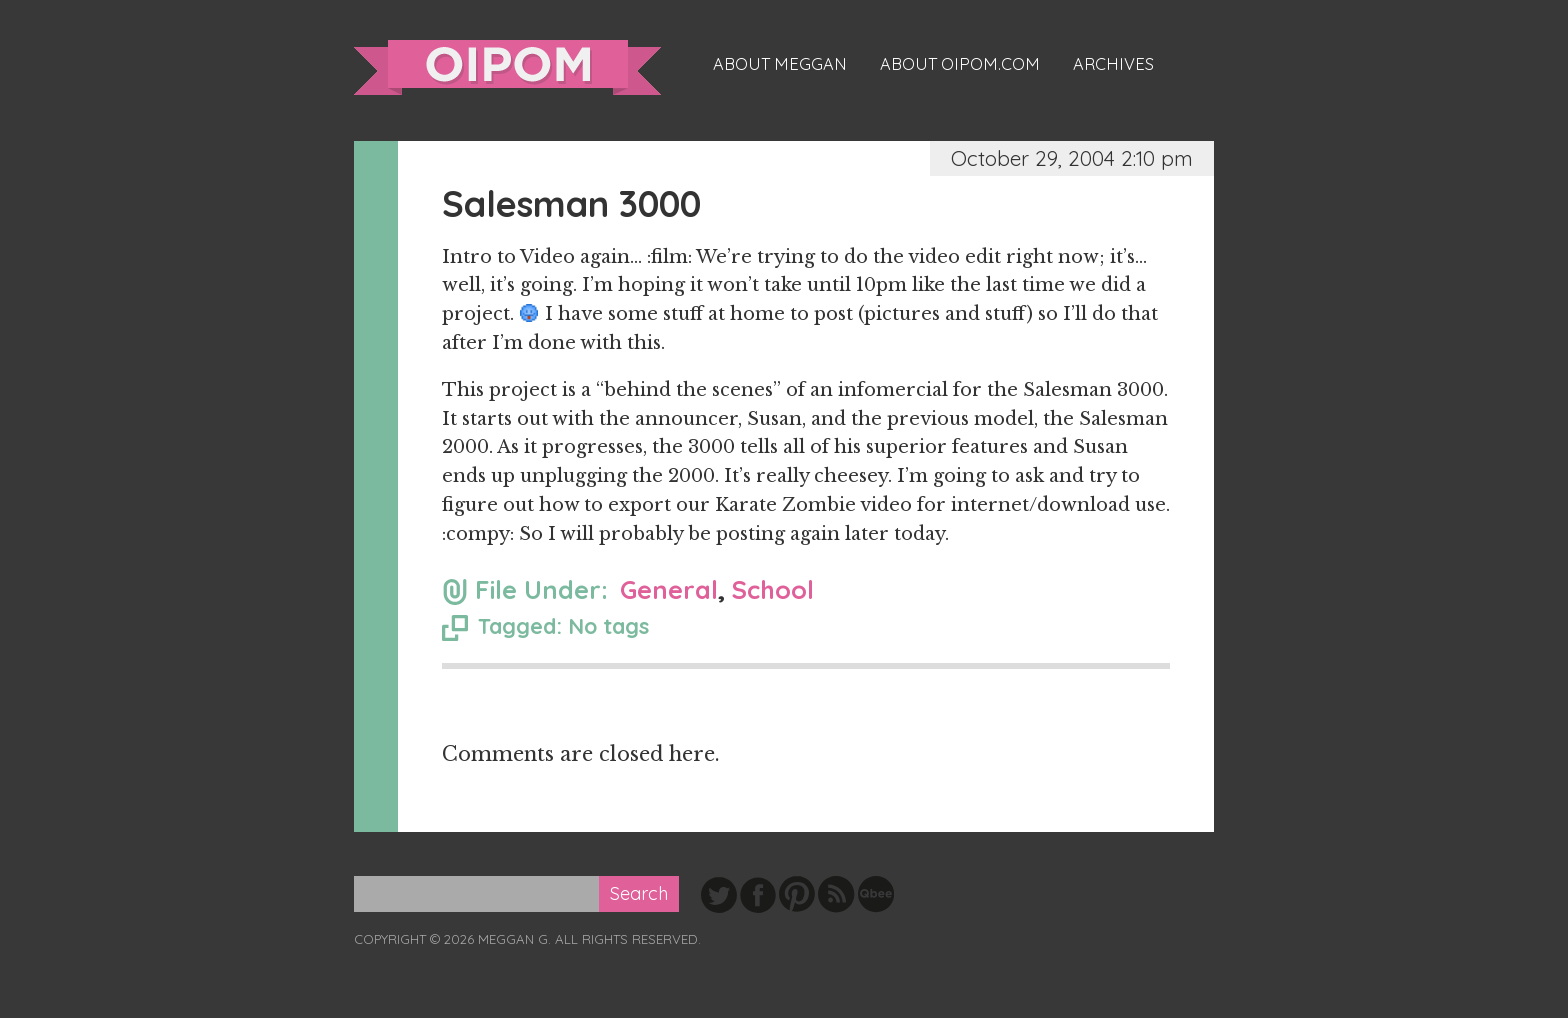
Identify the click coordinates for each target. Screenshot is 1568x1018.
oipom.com (507, 67)
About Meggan (780, 64)
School (773, 589)
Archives (1113, 64)
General (669, 589)
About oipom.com (960, 64)
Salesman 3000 (571, 203)
